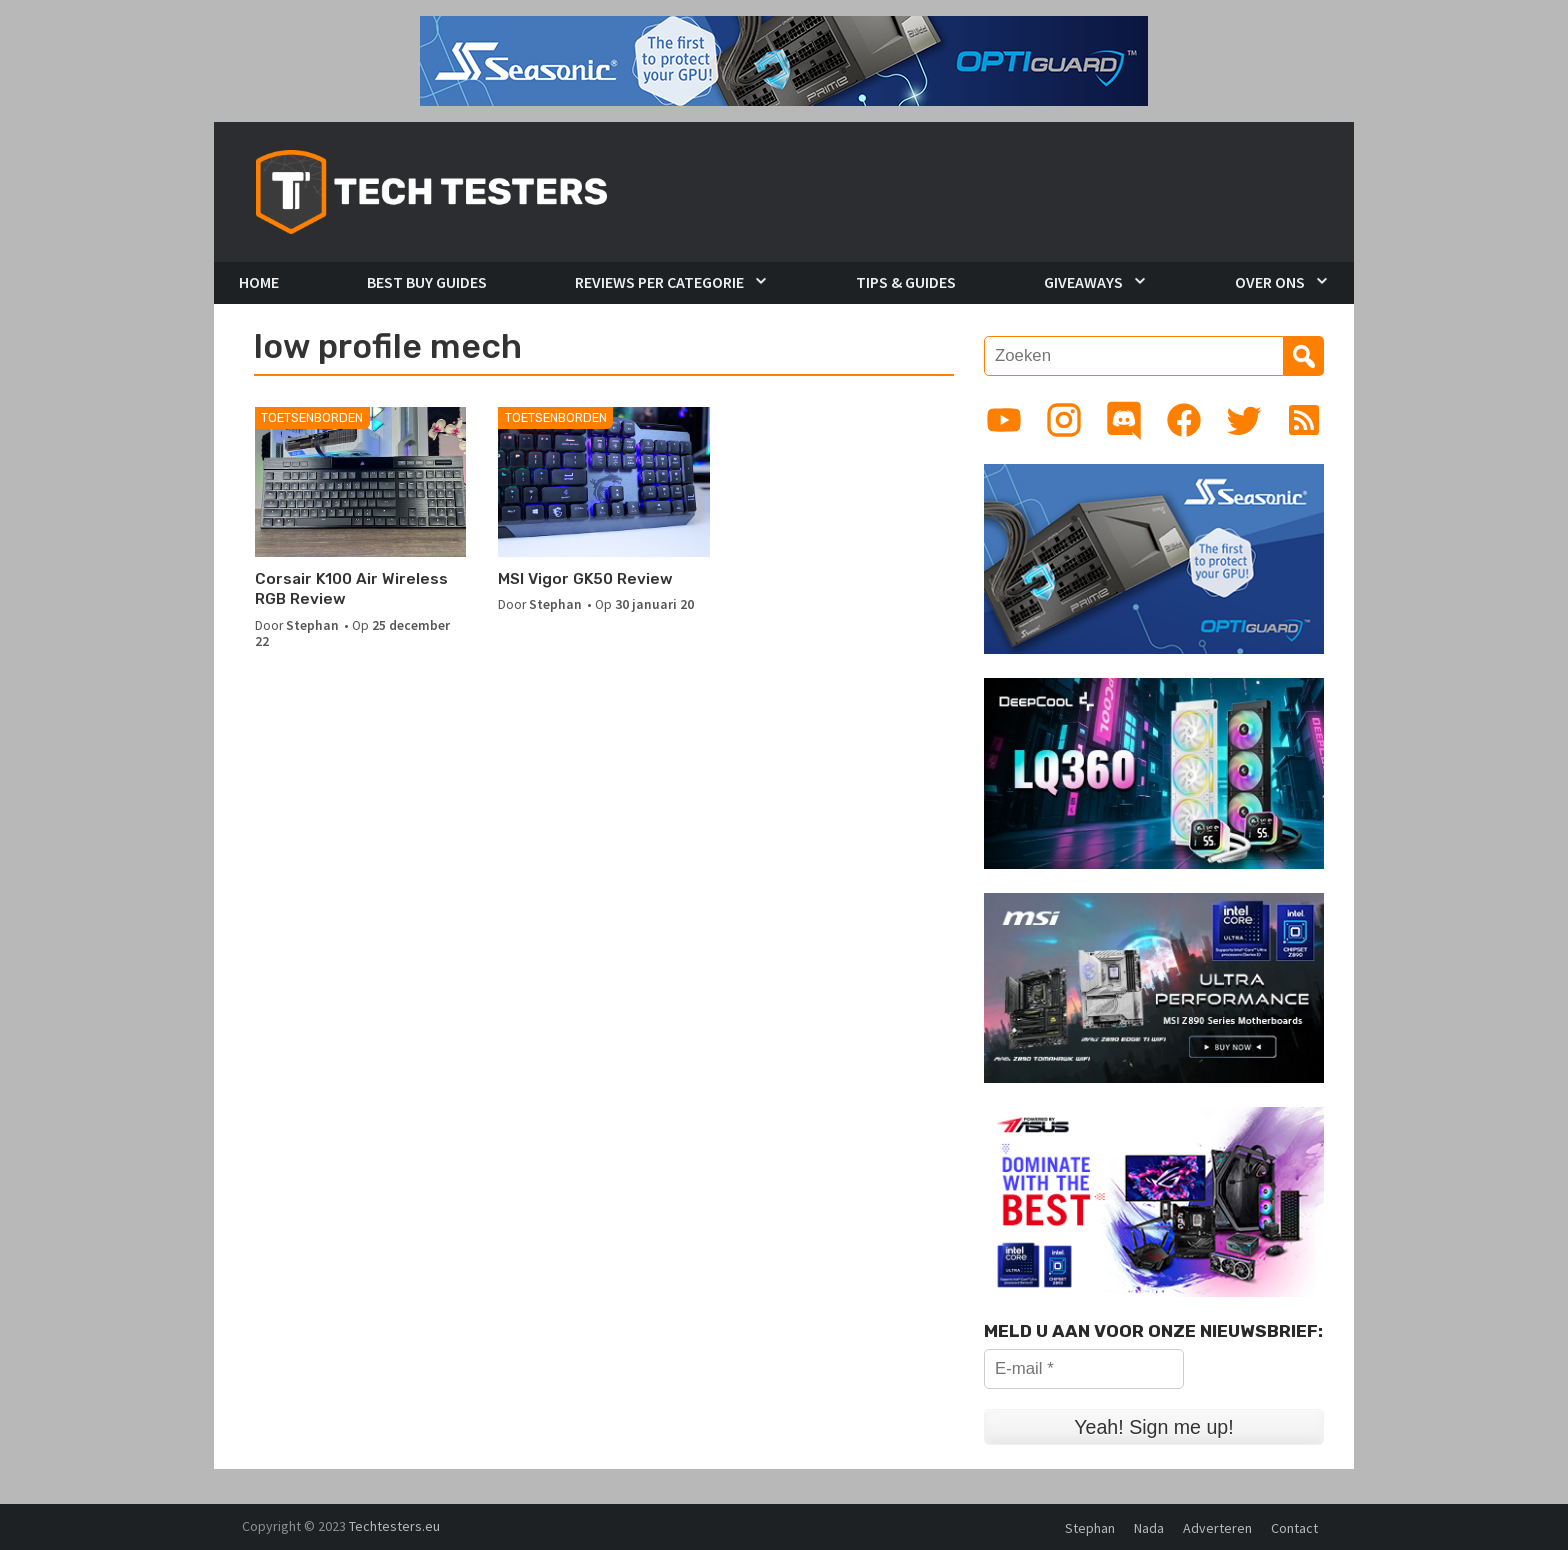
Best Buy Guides (427, 282)
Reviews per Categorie (659, 282)
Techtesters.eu (394, 1526)
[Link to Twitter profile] (1244, 420)
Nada (1149, 1528)
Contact (1294, 1528)
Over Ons (1270, 282)
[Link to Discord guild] (1124, 420)
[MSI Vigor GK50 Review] (603, 482)
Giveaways (1083, 282)
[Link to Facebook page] (1184, 420)
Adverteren (1217, 1528)
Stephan (312, 625)
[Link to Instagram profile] (1064, 420)
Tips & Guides (906, 282)
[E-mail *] (1084, 1369)
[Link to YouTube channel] (1004, 420)
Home (259, 282)
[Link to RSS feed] (1304, 420)
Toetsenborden (312, 417)
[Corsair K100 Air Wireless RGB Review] (360, 482)
